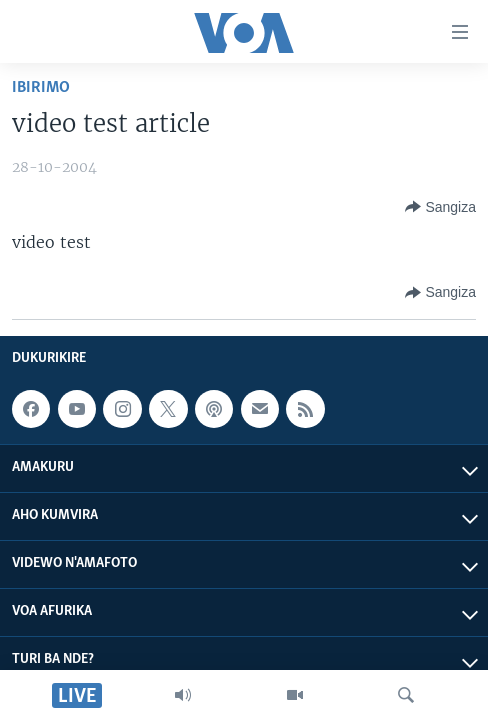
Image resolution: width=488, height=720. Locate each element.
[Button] (440, 207)
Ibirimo (41, 87)
